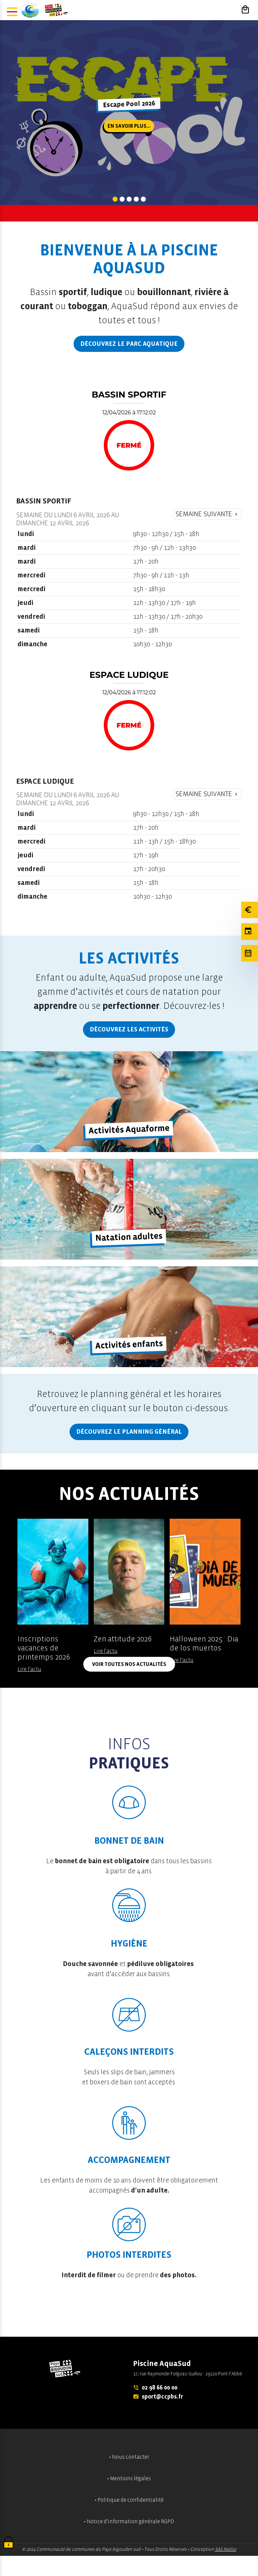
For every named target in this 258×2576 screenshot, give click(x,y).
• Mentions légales (129, 2479)
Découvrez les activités (129, 1029)
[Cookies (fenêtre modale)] (8, 2543)
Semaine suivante (207, 514)
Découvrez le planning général (129, 1431)
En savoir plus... (129, 126)
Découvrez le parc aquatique (129, 343)
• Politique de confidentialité (129, 2500)
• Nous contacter (129, 2457)
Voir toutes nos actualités (129, 1664)
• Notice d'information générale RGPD (129, 2522)
